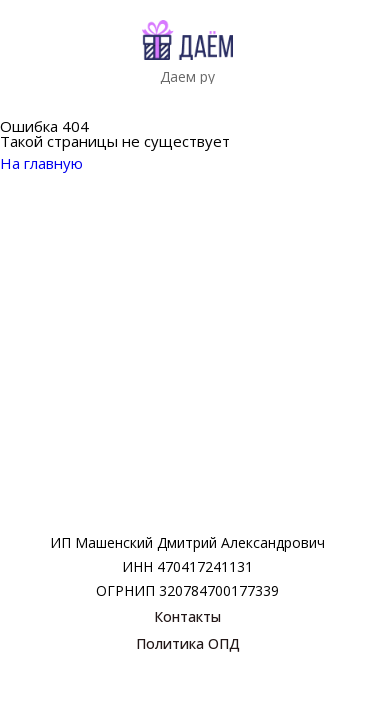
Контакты (187, 616)
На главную (54, 163)
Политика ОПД (188, 643)
